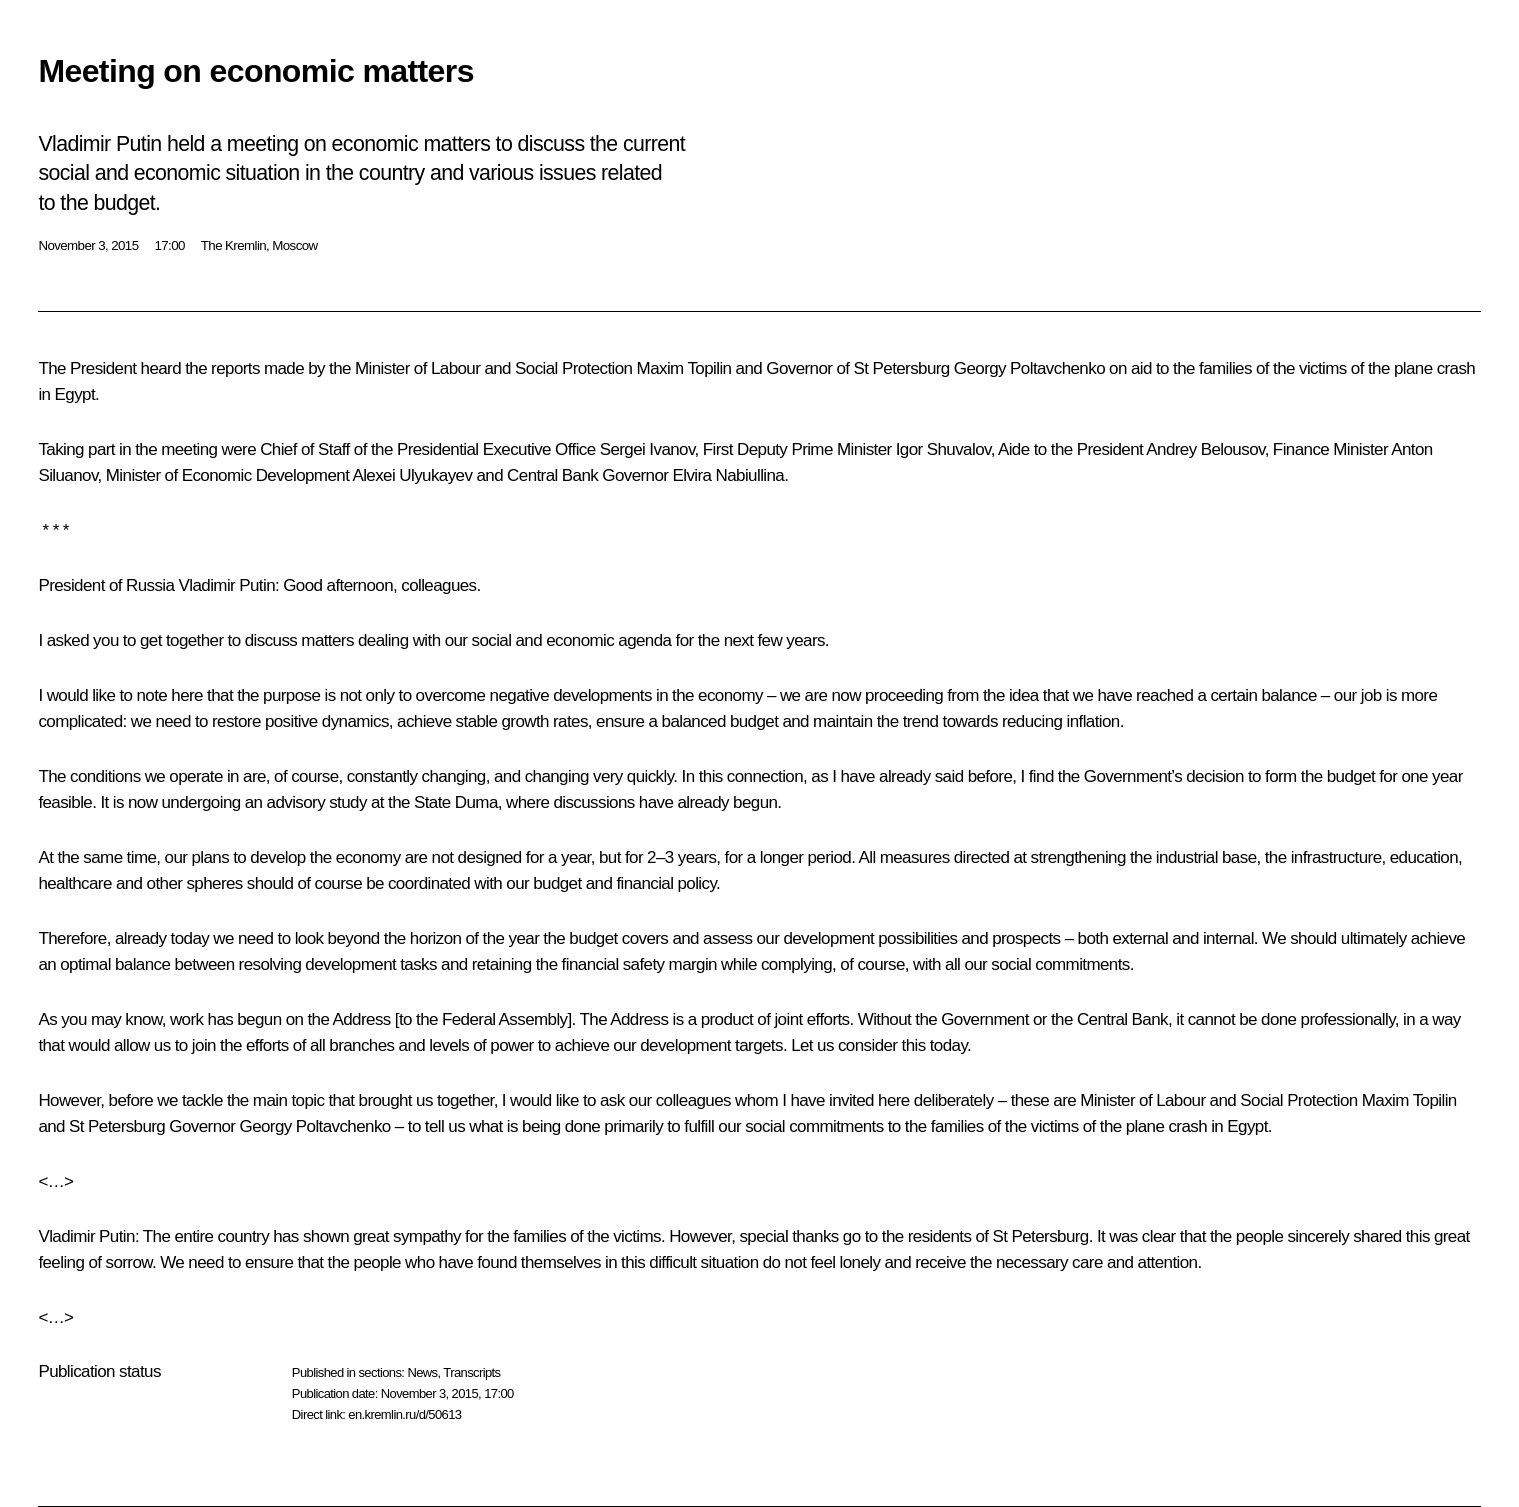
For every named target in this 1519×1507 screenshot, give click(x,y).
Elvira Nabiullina (729, 475)
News (422, 1372)
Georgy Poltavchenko (1029, 368)
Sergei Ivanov (647, 449)
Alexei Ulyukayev (412, 475)
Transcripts (471, 1372)
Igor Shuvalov (943, 449)
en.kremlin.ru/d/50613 (404, 1414)
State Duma (456, 802)
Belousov (1233, 449)
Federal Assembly (505, 1019)
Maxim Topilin (684, 368)
